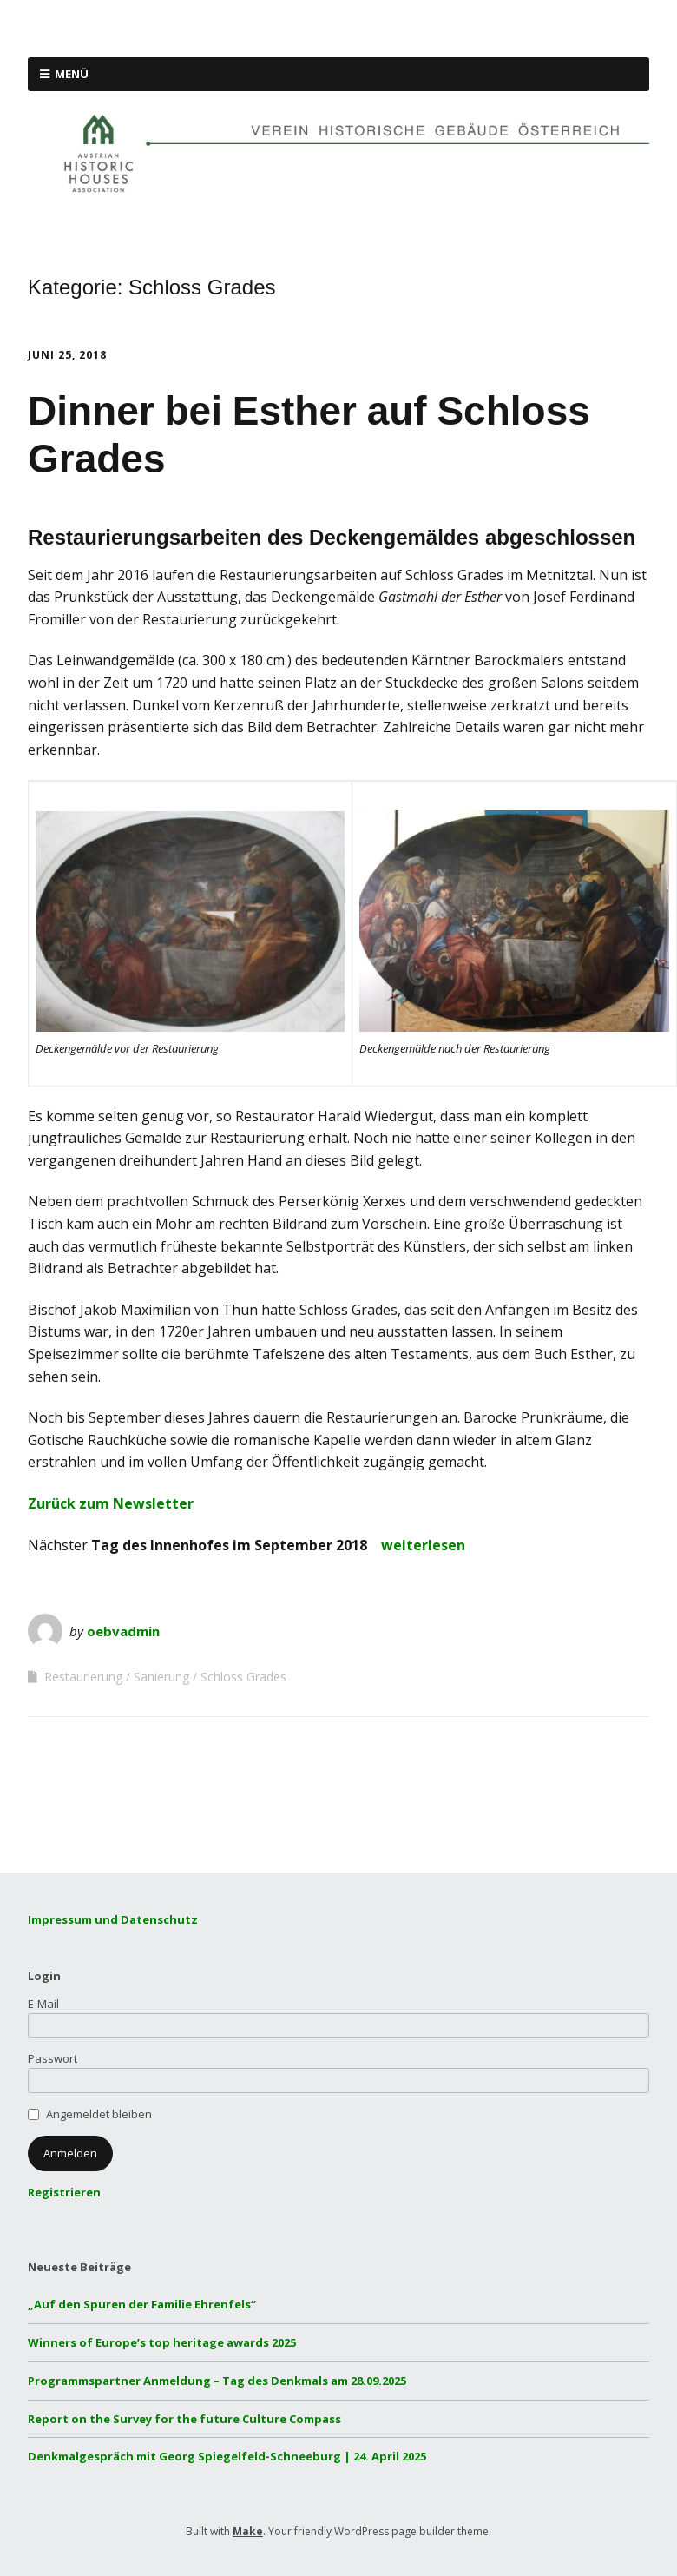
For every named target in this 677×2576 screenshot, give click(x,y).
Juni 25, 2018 (67, 354)
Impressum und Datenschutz (113, 1919)
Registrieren (64, 2192)
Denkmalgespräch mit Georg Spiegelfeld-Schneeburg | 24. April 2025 (227, 2456)
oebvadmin (123, 1631)
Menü (72, 74)
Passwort (52, 2058)
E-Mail (43, 2003)
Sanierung (161, 1676)
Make (248, 2531)
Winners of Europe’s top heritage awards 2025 (162, 2342)
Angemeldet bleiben (99, 2114)
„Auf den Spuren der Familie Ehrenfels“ (142, 2304)
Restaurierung (83, 1676)
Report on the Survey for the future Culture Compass (184, 2419)
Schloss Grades (243, 1676)
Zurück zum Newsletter (111, 1503)
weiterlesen (423, 1545)
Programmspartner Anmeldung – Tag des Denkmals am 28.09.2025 (217, 2380)
